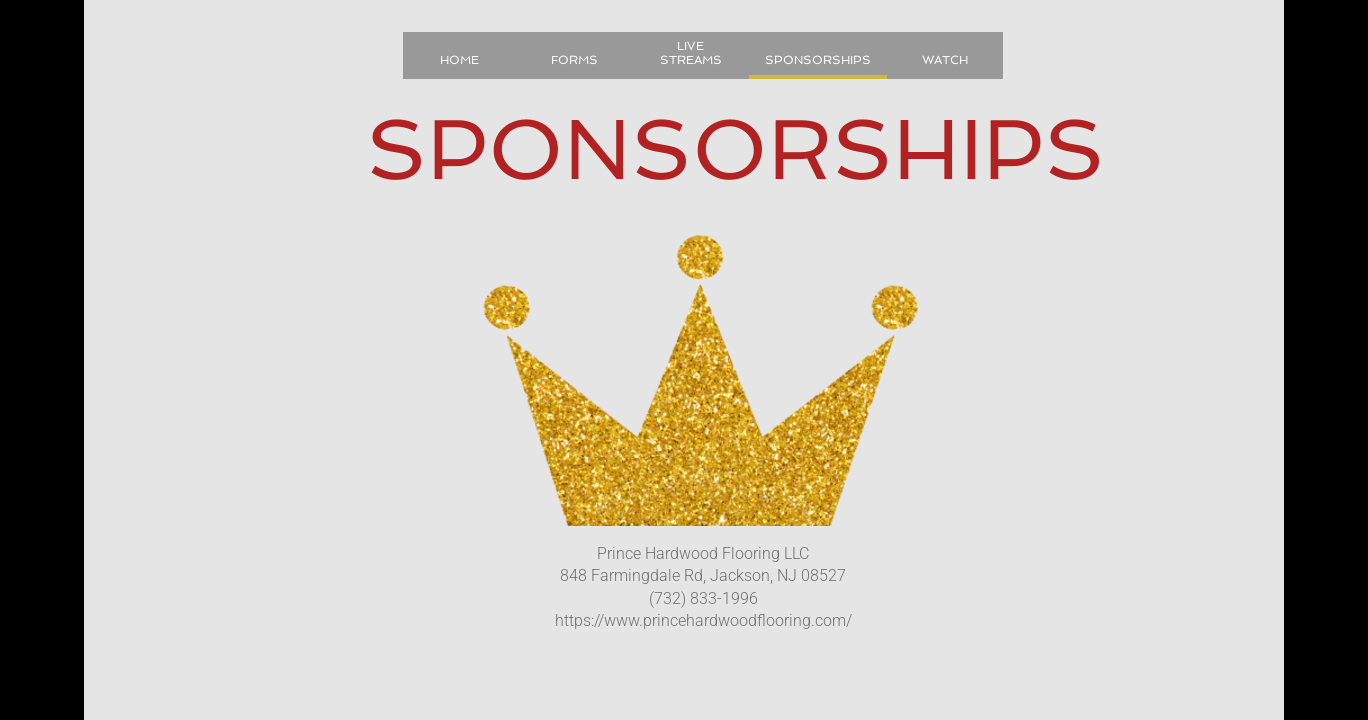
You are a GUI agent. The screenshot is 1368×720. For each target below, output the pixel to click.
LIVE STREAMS (691, 53)
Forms (574, 60)
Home (459, 60)
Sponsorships (818, 60)
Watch (945, 60)
